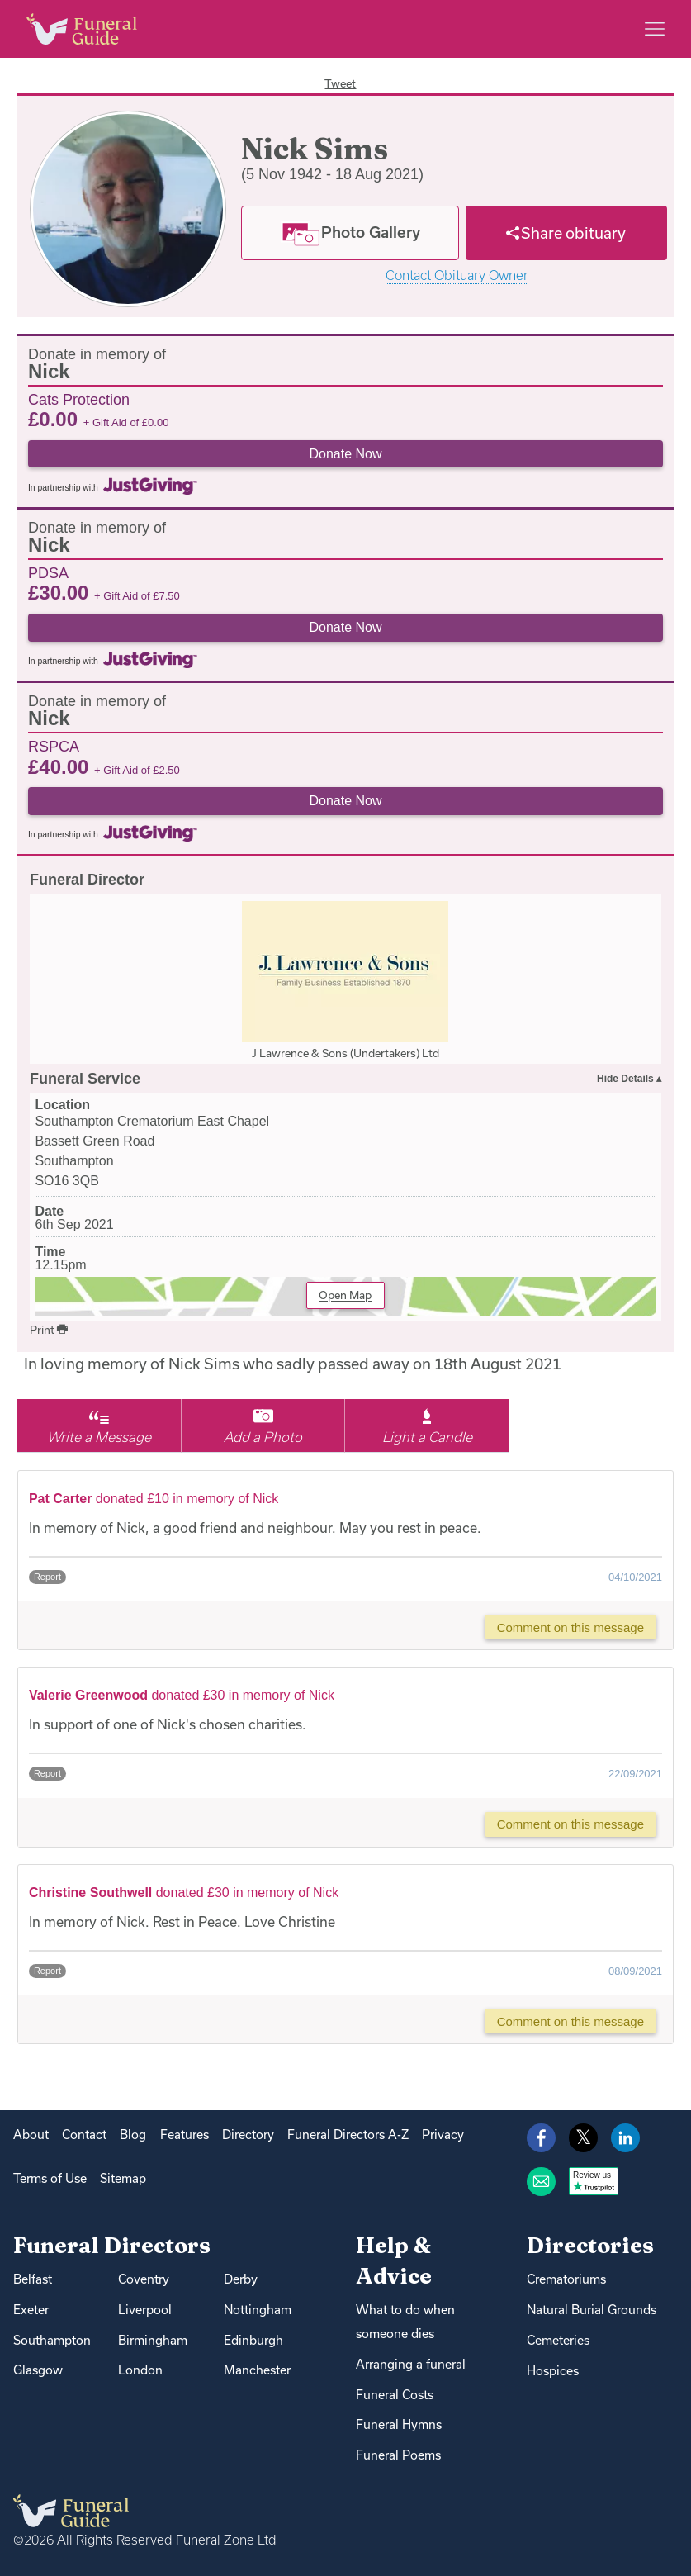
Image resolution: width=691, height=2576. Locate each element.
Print (49, 1329)
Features (184, 2135)
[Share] (567, 233)
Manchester (257, 2370)
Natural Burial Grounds (591, 2310)
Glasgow (38, 2370)
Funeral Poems (398, 2455)
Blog (133, 2135)
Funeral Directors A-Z (348, 2135)
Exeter (31, 2310)
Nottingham (257, 2310)
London (140, 2370)
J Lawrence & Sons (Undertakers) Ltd (345, 1053)
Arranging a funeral (411, 2364)
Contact (84, 2135)
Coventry (143, 2279)
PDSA (48, 572)
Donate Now (345, 454)
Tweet (340, 83)
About (31, 2135)
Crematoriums (566, 2279)
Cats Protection (79, 398)
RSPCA (53, 745)
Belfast (32, 2279)
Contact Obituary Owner (457, 275)
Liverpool (145, 2310)
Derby (241, 2279)
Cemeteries (558, 2340)
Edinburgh (253, 2340)
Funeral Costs (394, 2395)
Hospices (553, 2371)
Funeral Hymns (399, 2424)
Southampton (52, 2340)
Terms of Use (50, 2178)
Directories (590, 2245)
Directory (248, 2135)
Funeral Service (85, 1078)
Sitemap (123, 2178)
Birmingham (152, 2340)
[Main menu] (655, 29)
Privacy (443, 2135)
